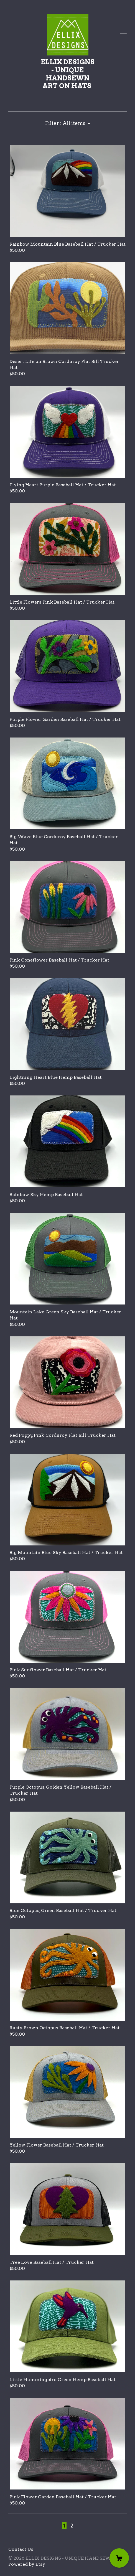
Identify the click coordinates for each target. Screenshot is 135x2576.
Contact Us (20, 2549)
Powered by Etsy (26, 2564)
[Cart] (119, 2558)
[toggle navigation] (123, 36)
